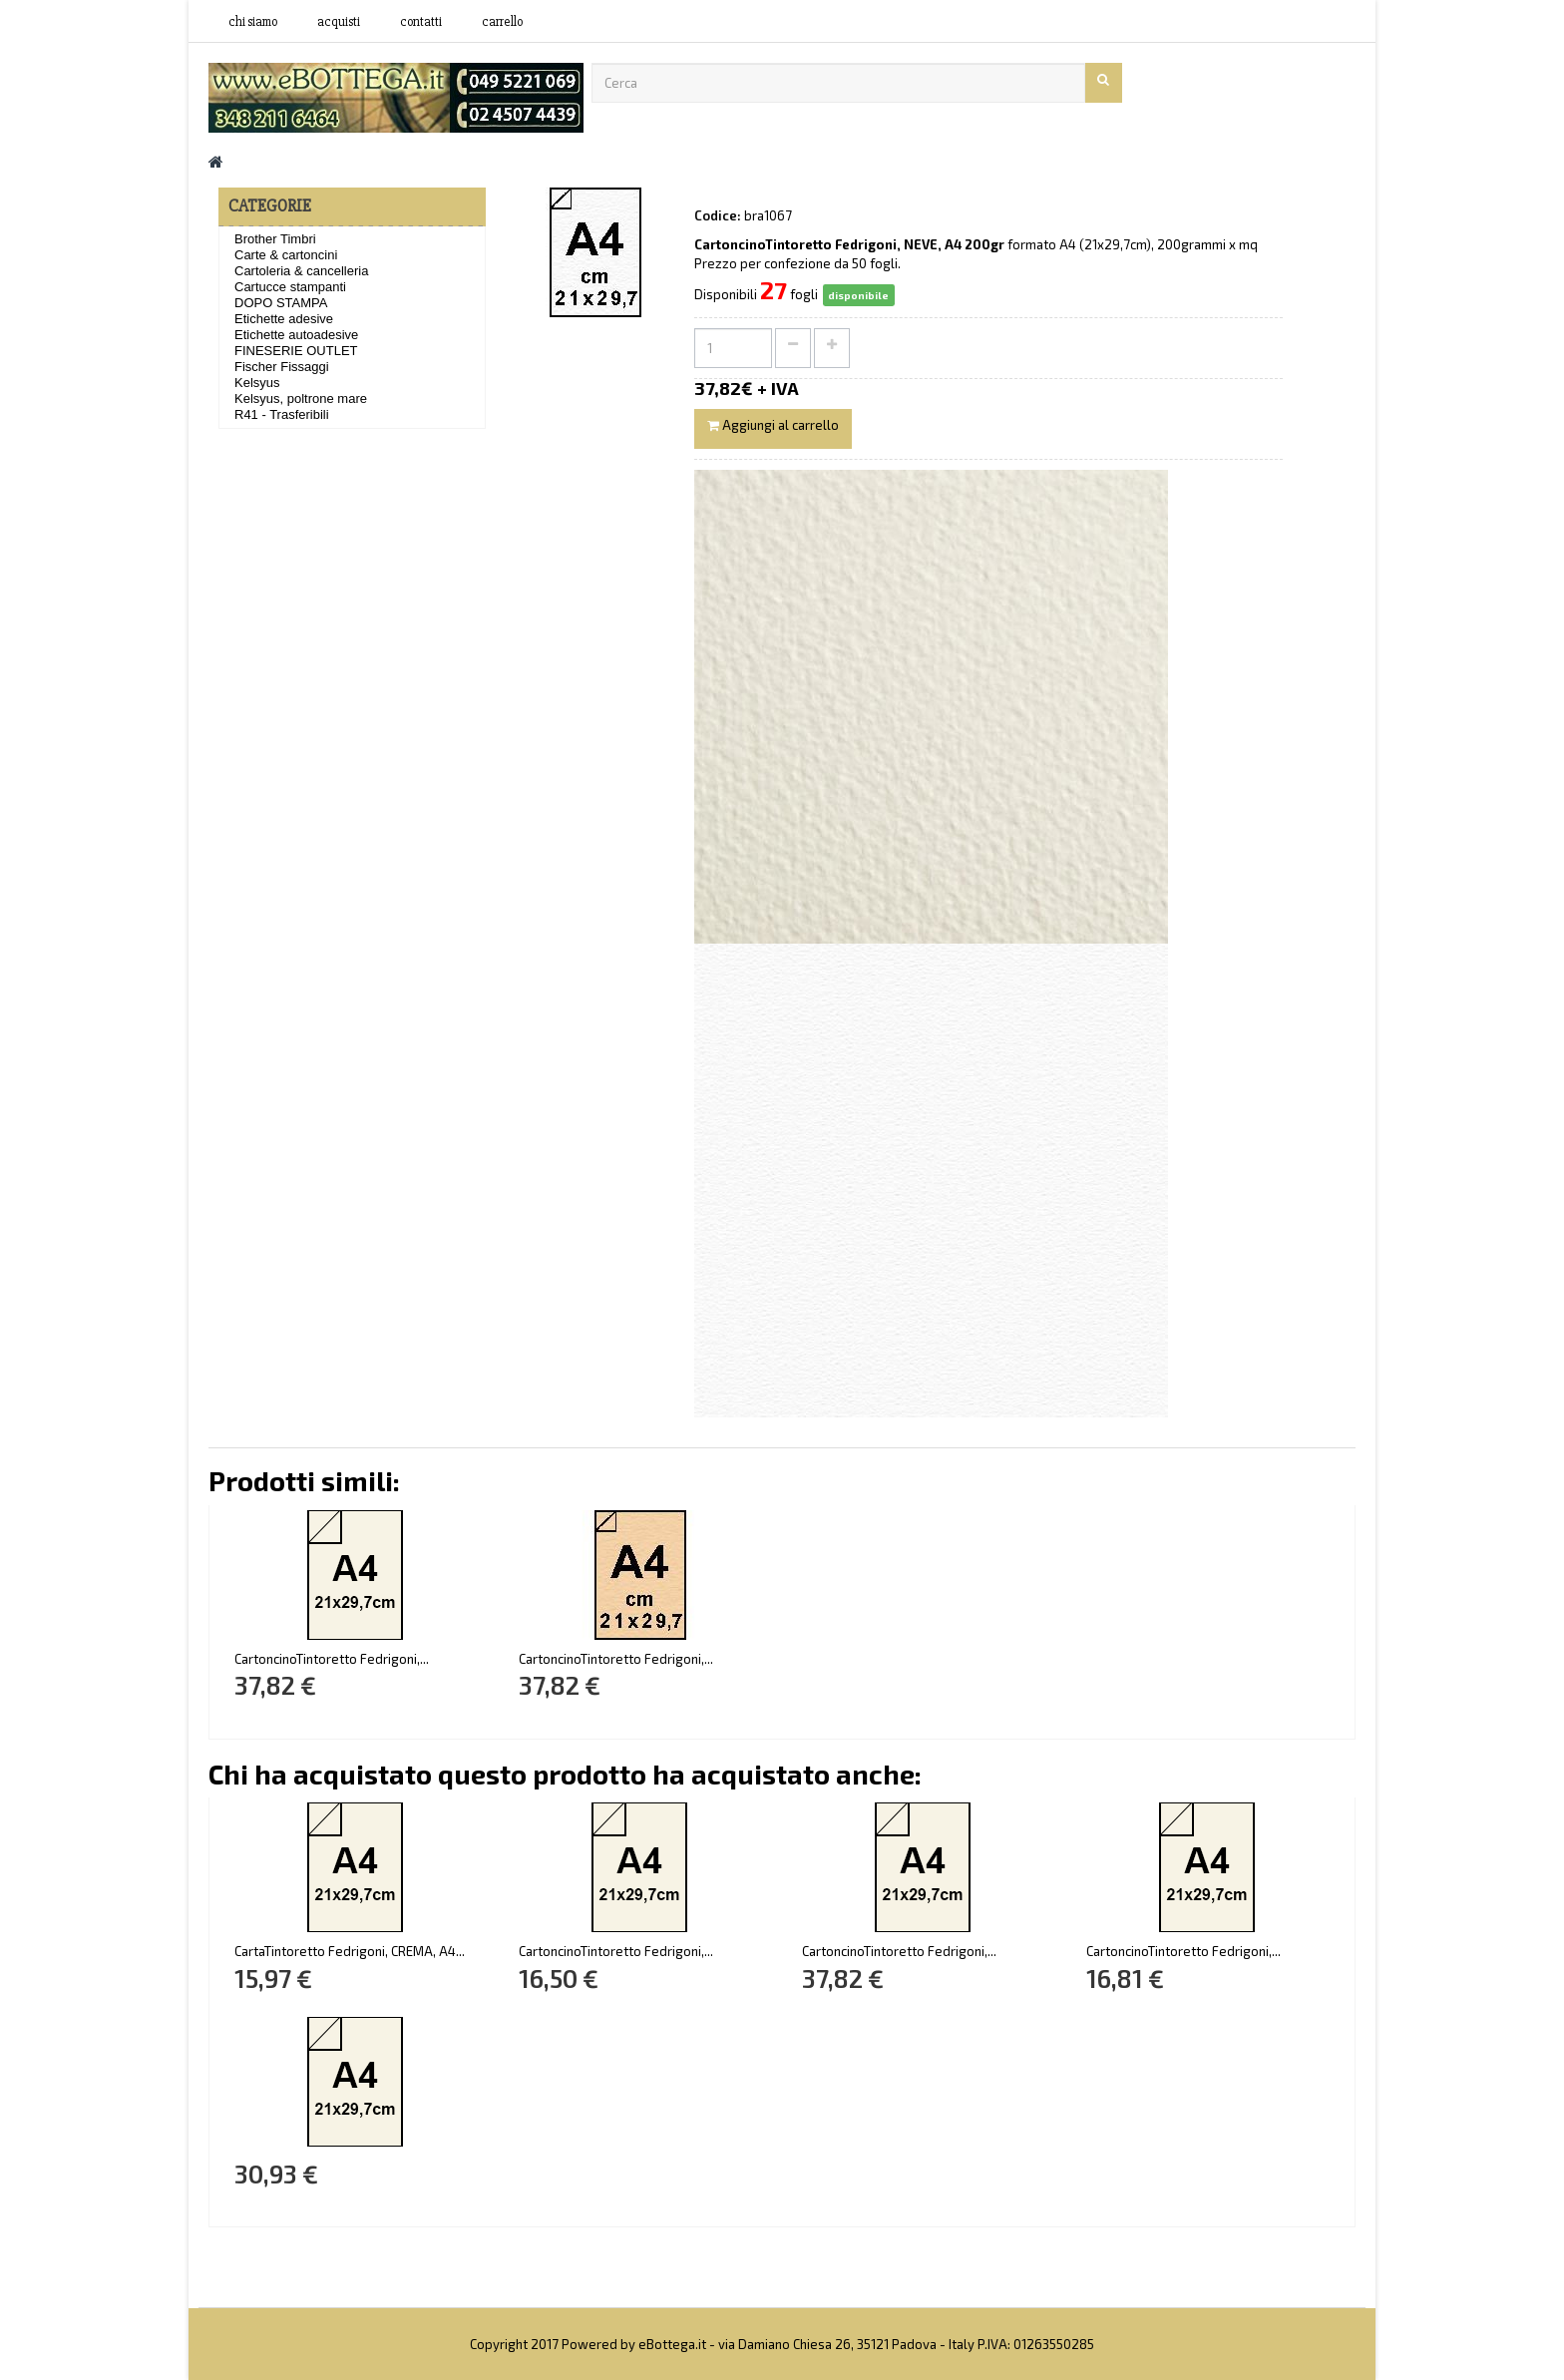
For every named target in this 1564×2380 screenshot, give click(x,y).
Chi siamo (252, 22)
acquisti (338, 22)
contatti (421, 22)
